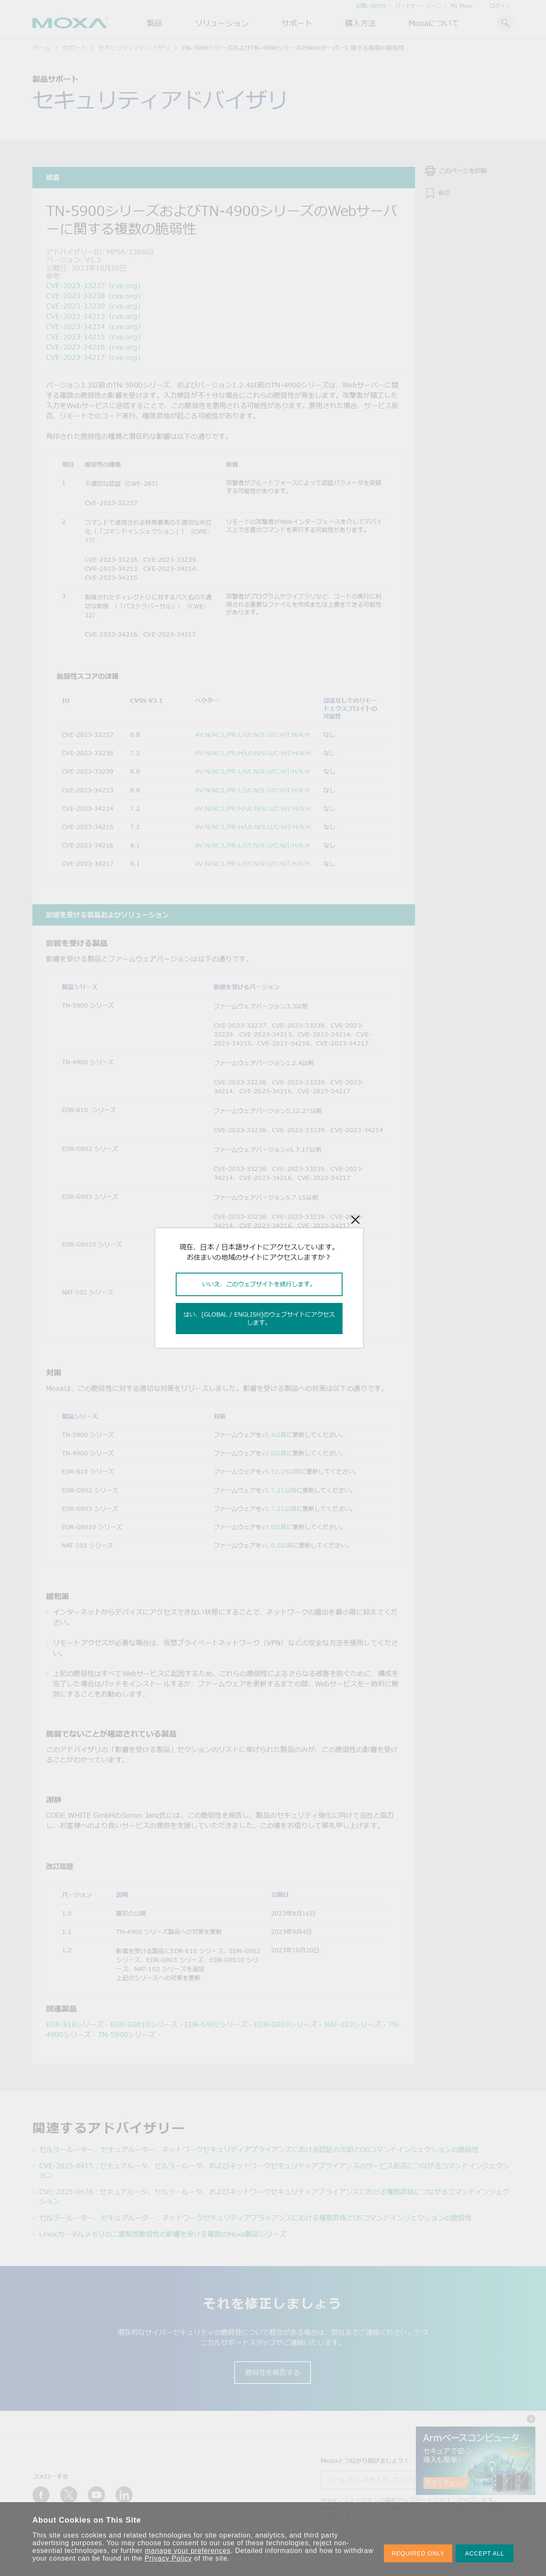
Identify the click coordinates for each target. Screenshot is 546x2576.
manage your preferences (188, 2550)
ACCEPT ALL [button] (484, 2553)
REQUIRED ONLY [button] (418, 2553)
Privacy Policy (168, 2558)
